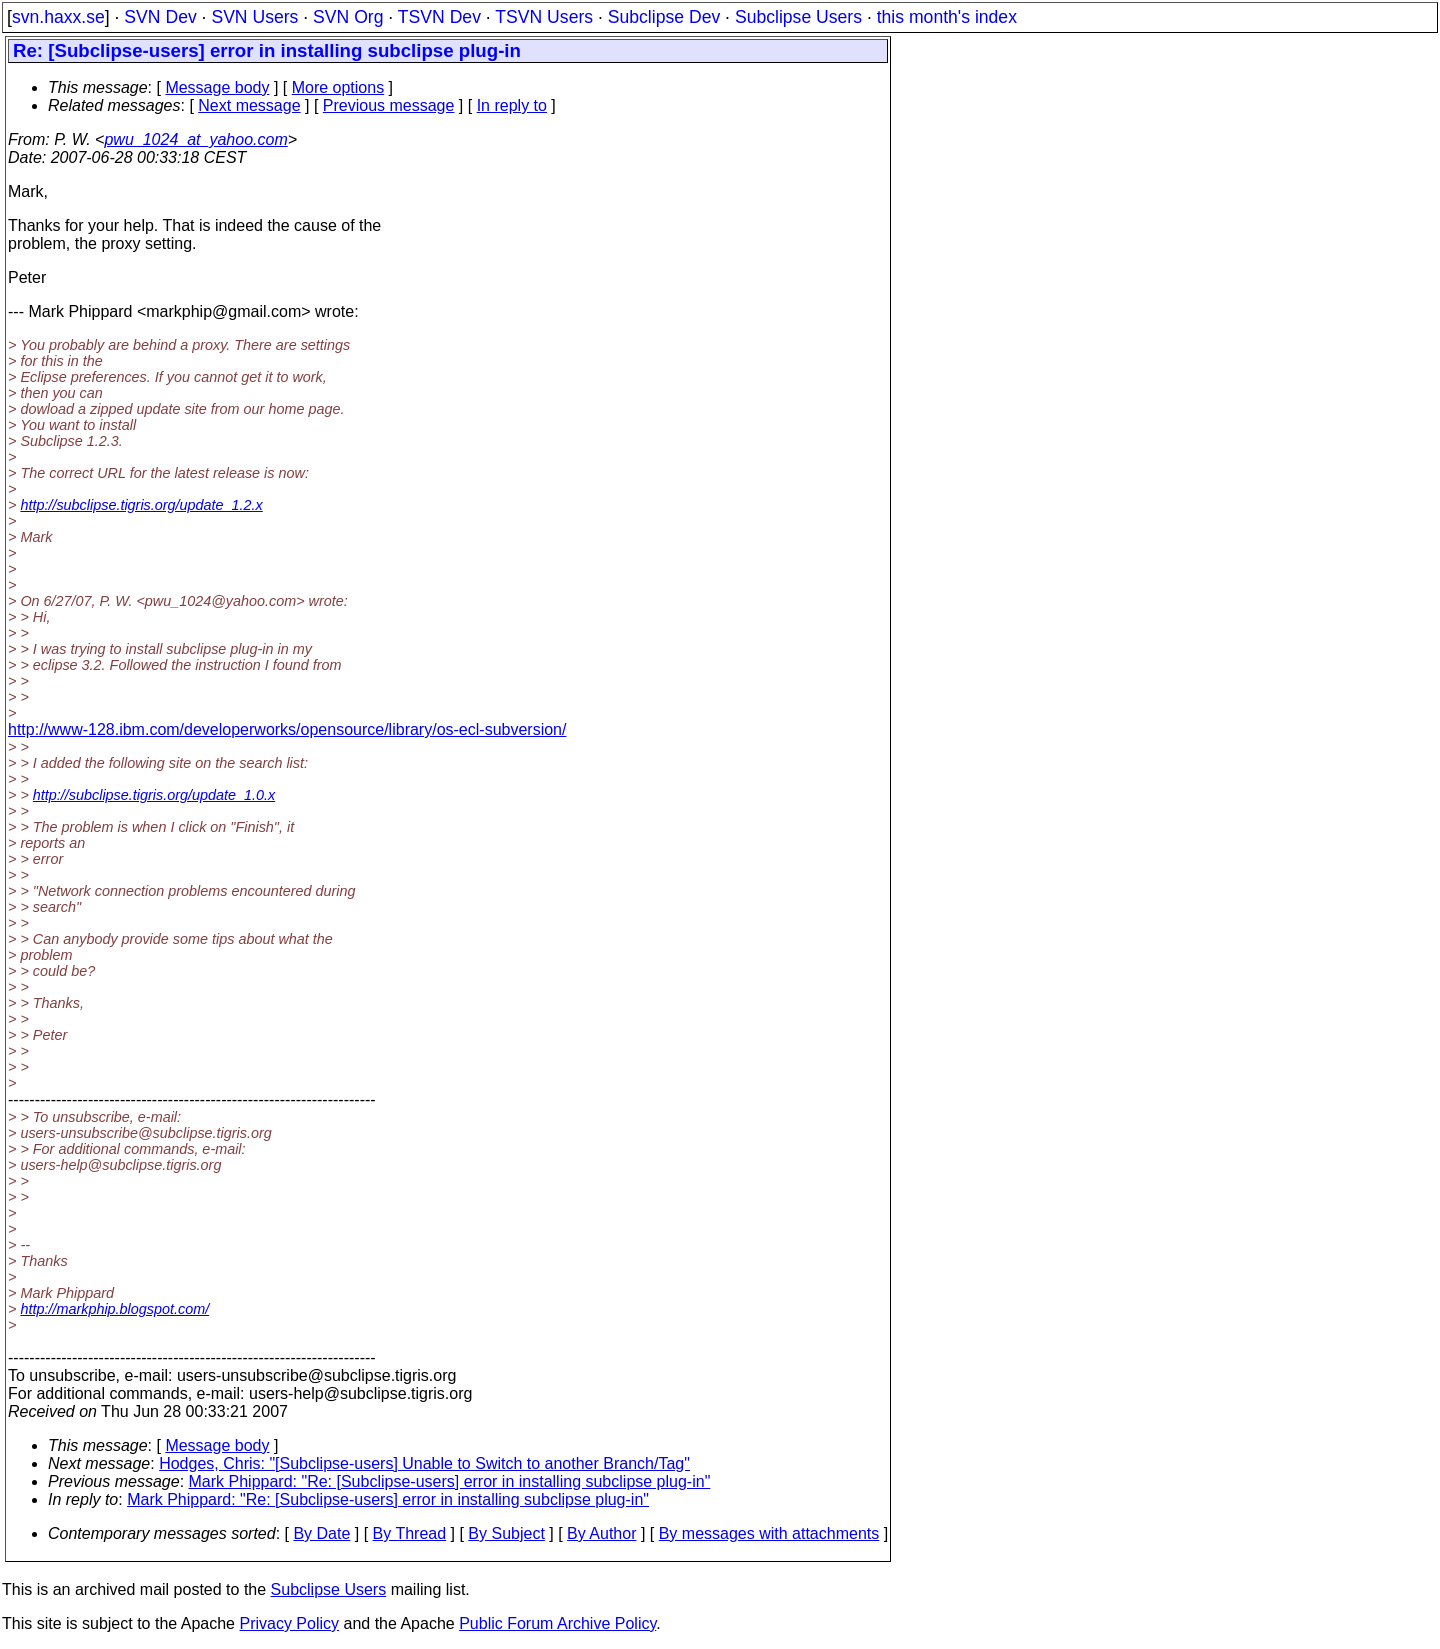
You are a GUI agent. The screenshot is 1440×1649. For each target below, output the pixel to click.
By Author (601, 1533)
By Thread (410, 1533)
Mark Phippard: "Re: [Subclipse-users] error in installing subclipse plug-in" (450, 1481)
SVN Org (348, 17)
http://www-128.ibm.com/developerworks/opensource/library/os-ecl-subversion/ (287, 729)
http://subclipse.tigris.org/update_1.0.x (154, 795)
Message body (217, 87)
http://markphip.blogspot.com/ (114, 1309)
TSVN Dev (439, 17)
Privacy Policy (289, 1623)
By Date (321, 1533)
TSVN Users (544, 17)
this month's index (947, 17)
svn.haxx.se (58, 17)
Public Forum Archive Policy (557, 1623)
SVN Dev (160, 17)
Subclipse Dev (664, 17)
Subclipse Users (798, 17)
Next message (249, 105)
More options (338, 87)
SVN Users (254, 17)
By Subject (506, 1533)
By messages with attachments (769, 1533)
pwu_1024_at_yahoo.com (195, 139)
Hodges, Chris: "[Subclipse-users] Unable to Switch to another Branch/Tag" (424, 1463)
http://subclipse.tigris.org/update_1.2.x (141, 505)
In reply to (512, 105)
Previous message (389, 105)
